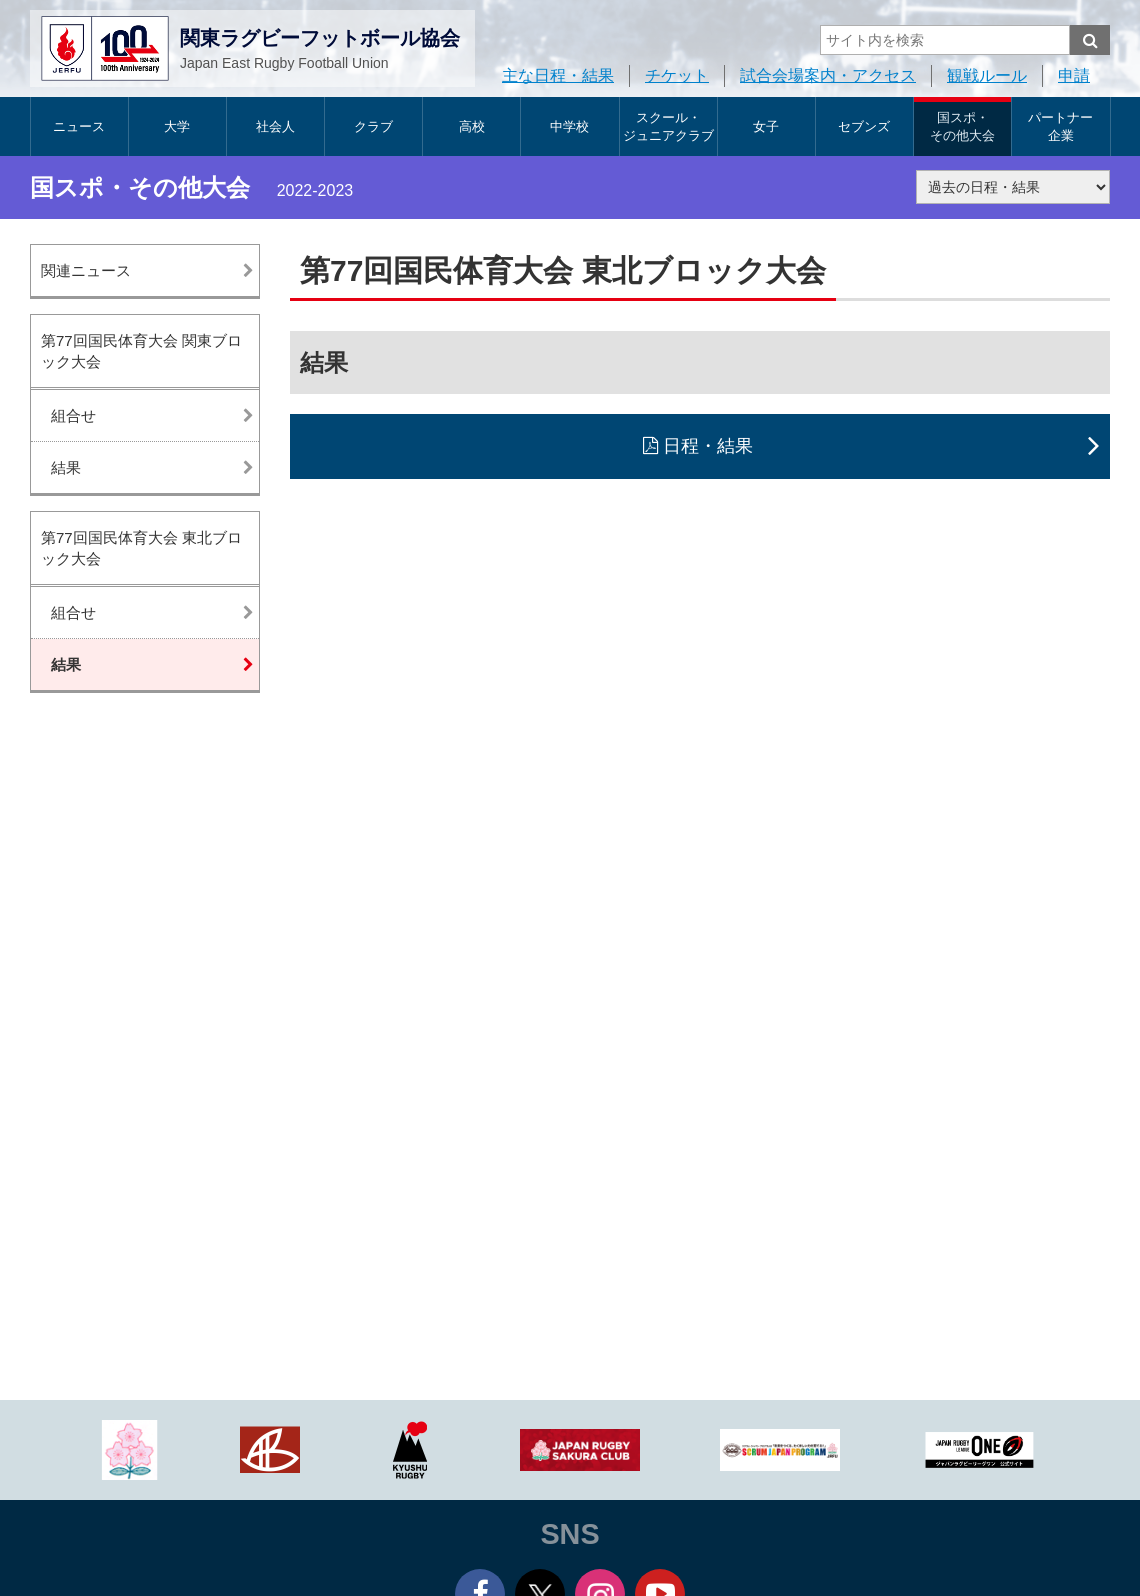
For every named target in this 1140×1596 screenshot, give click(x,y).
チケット (677, 75)
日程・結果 (708, 446)
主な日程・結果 (558, 75)
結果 (66, 467)
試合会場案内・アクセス (828, 75)
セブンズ (864, 126)
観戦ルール (987, 75)
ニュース (79, 126)
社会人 (275, 126)
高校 (472, 126)
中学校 (569, 126)
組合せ (73, 415)
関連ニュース (86, 270)
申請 (1074, 75)
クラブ (373, 126)
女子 (766, 126)
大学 (177, 126)
